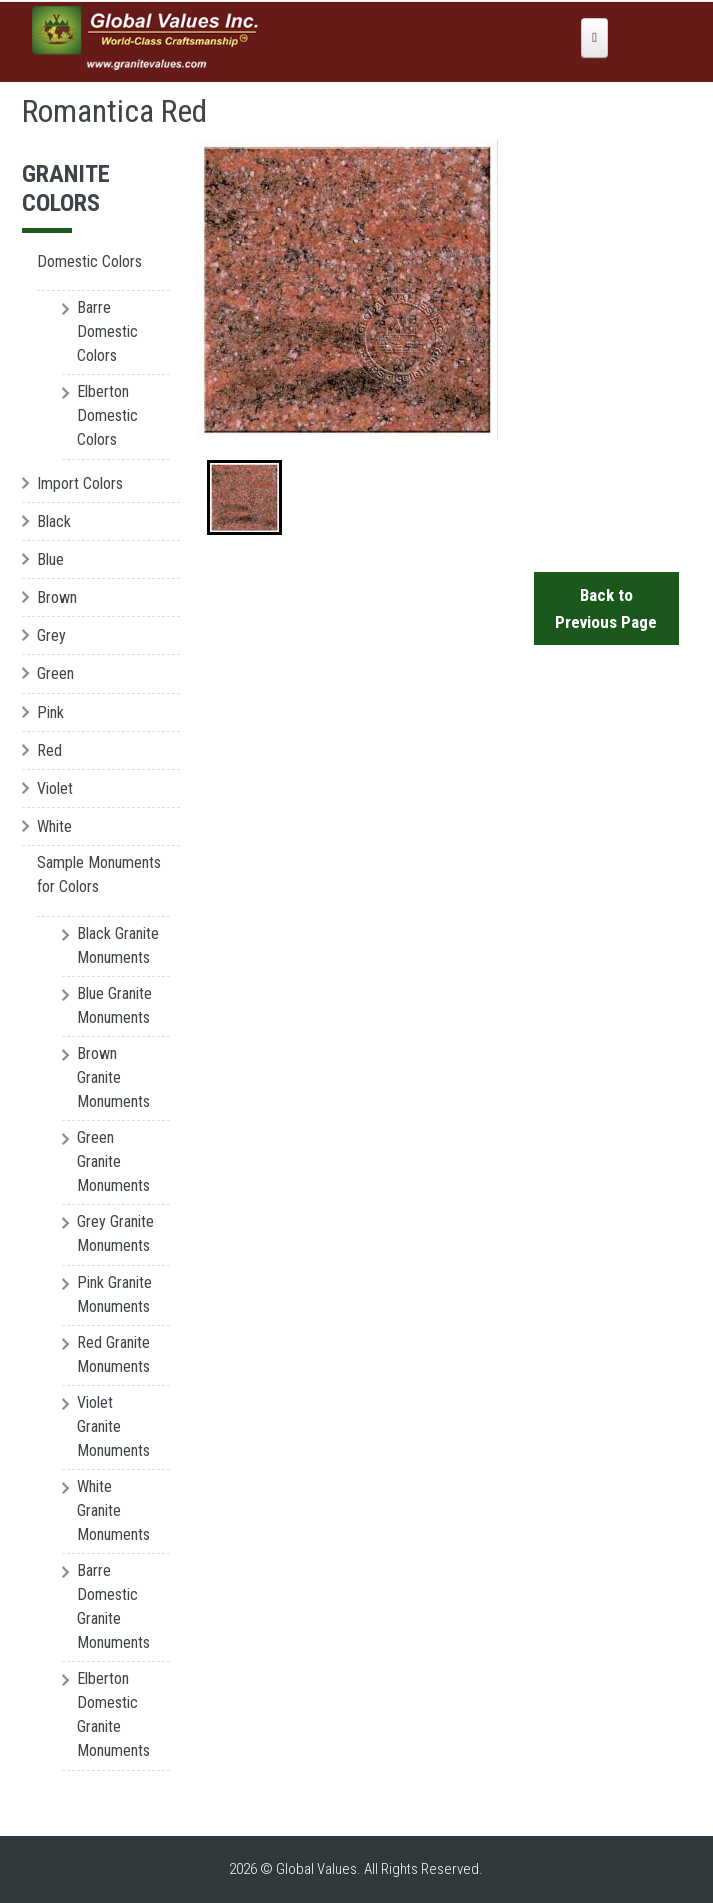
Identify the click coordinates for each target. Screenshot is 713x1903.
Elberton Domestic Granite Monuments (113, 1714)
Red (49, 750)
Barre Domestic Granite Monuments (113, 1606)
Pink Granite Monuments (114, 1294)
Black (54, 521)
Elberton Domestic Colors (107, 415)
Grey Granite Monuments (115, 1233)
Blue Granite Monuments (114, 1005)
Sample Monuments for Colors (99, 874)
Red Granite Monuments (113, 1354)
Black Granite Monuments (118, 945)
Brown (57, 597)
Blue (50, 559)
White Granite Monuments (113, 1510)
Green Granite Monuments (113, 1161)
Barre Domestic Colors (107, 331)
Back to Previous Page (607, 608)
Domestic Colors (89, 261)
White (54, 826)
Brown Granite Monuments (113, 1077)
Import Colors (80, 483)
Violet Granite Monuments (113, 1426)
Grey (51, 635)
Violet (55, 788)
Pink (50, 712)
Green (55, 673)
